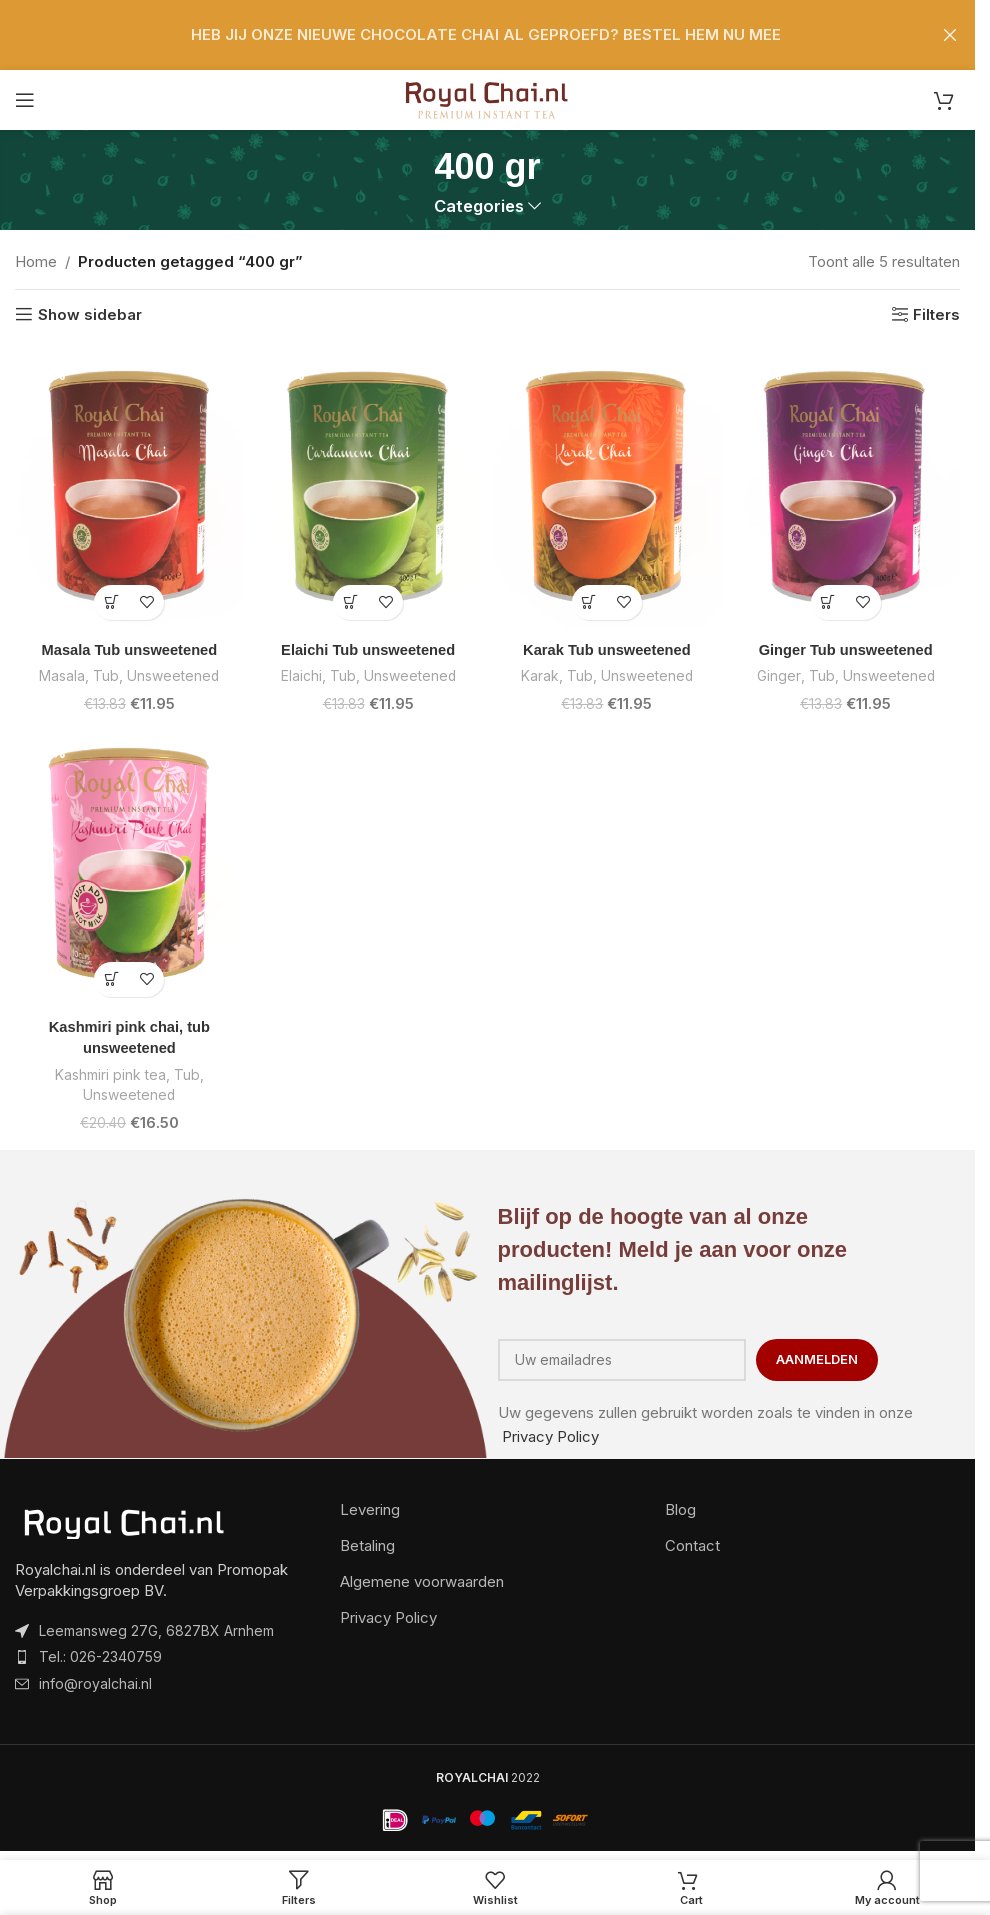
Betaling (367, 1542)
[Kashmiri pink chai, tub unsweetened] (129, 863)
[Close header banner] (950, 35)
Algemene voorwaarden (422, 1578)
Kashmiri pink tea (110, 1072)
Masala (60, 675)
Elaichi (299, 675)
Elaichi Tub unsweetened (368, 649)
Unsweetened (174, 675)
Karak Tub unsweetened (606, 649)
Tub (105, 675)
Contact (692, 1542)
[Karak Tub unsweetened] (607, 487)
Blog (680, 1506)
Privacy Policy (550, 1433)
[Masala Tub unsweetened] (129, 487)
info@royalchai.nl (95, 1680)
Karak (538, 675)
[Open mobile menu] (25, 100)
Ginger (777, 675)
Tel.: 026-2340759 (100, 1653)
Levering (370, 1506)
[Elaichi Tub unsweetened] (368, 487)
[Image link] (125, 1519)
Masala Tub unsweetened (129, 649)
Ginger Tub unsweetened (846, 649)
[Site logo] (487, 98)
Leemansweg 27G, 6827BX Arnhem (156, 1627)
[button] (111, 602)
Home (36, 261)
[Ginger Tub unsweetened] (845, 487)
